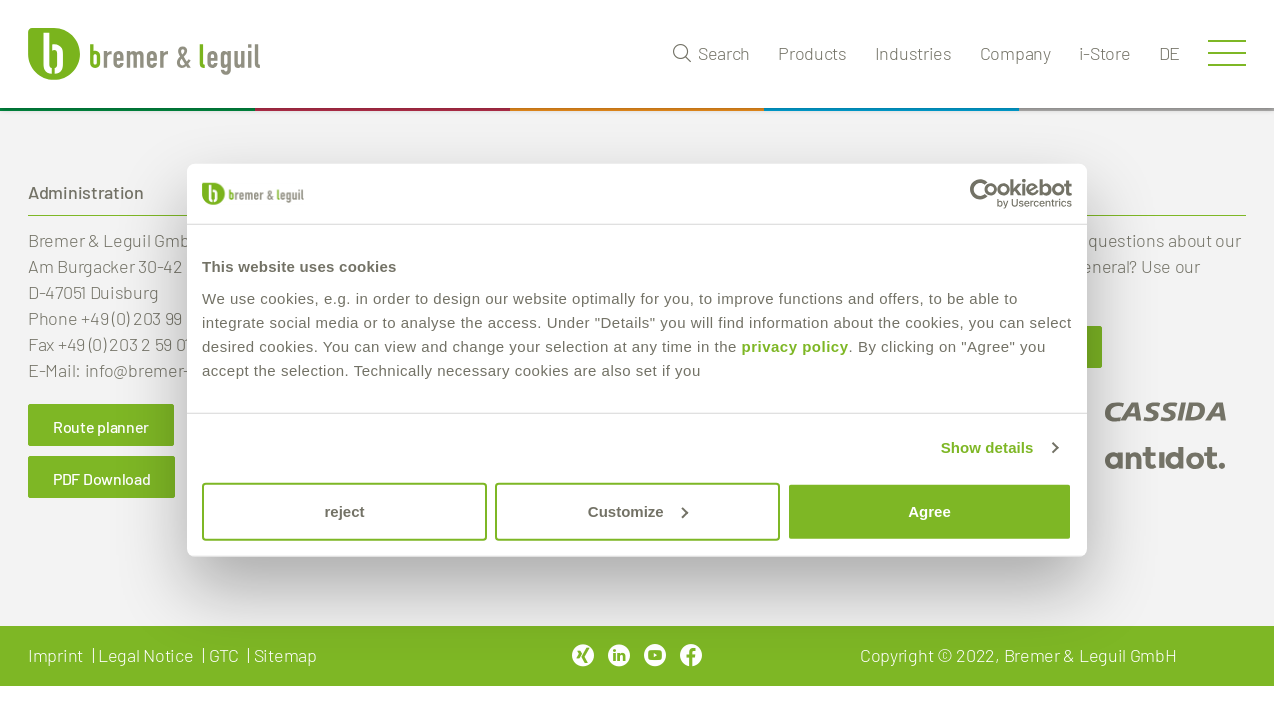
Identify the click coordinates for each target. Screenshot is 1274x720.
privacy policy (794, 345)
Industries (913, 53)
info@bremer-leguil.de (170, 370)
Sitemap (285, 655)
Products (812, 53)
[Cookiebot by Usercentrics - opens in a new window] (984, 194)
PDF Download (101, 478)
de (1169, 53)
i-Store (1105, 53)
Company (1015, 53)
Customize (638, 510)
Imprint (55, 655)
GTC (224, 655)
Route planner (101, 426)
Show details (987, 447)
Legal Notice (145, 655)
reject (344, 510)
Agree (929, 510)
